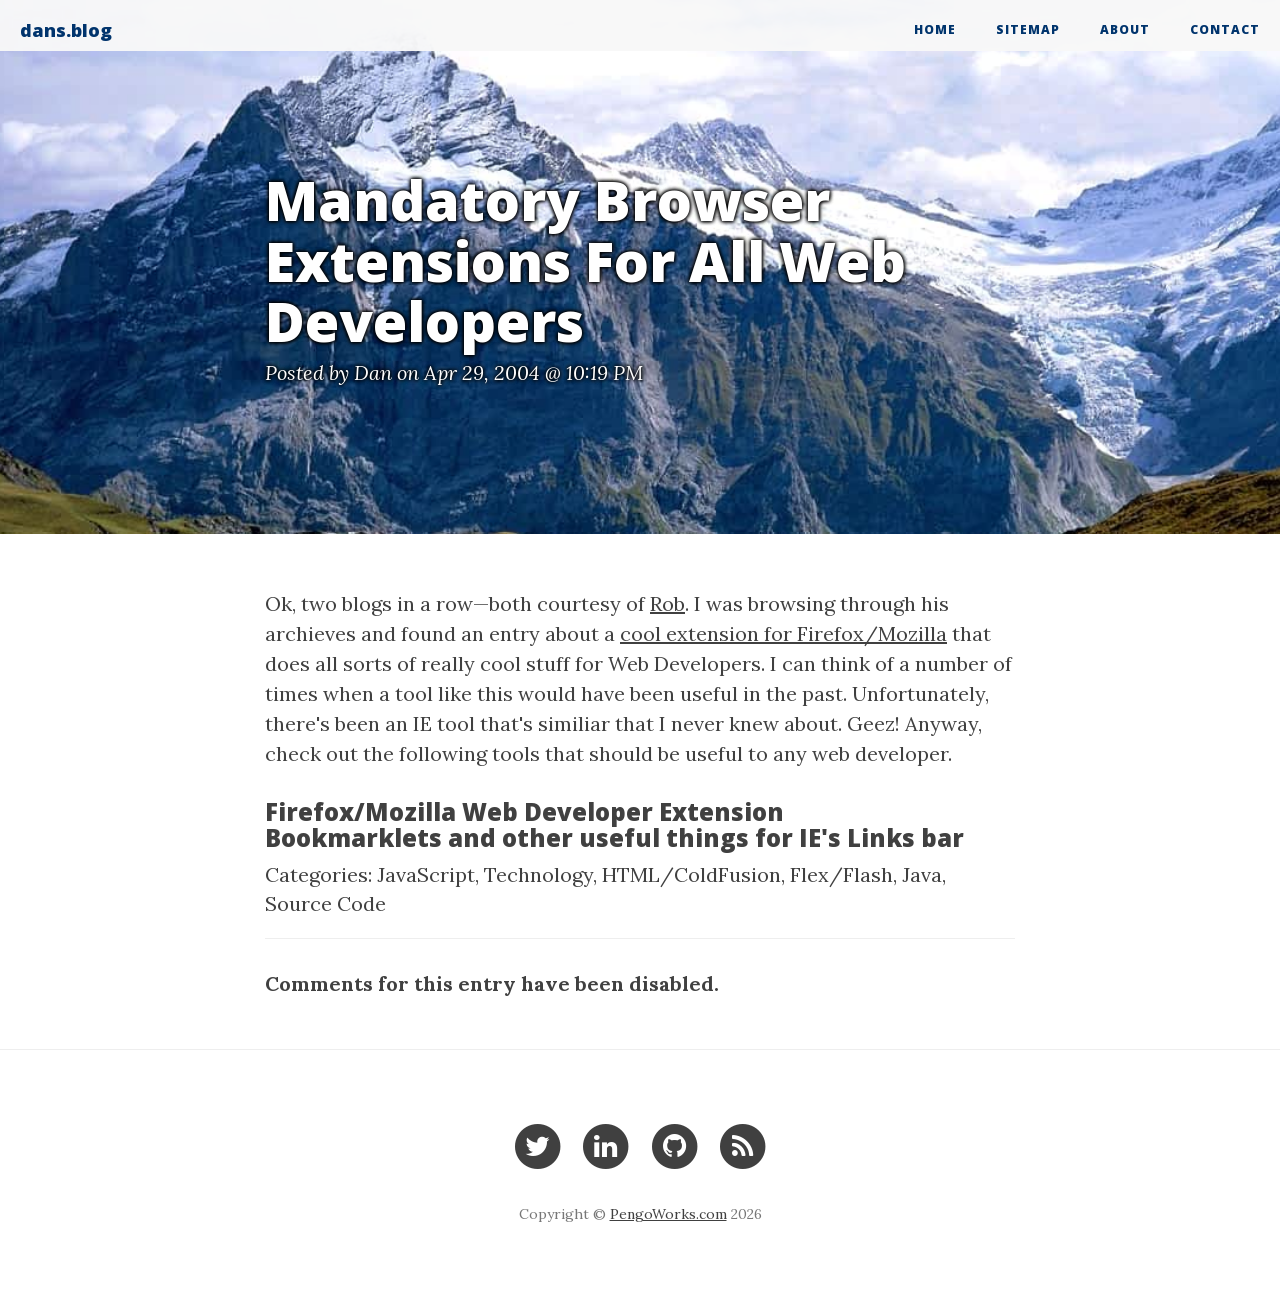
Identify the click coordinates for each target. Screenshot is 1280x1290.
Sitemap (1028, 29)
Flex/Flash (841, 874)
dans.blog (66, 30)
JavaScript (426, 874)
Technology (538, 874)
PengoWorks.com (668, 1214)
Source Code (325, 903)
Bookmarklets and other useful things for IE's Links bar (614, 837)
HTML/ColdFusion (691, 874)
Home (935, 29)
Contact (1225, 29)
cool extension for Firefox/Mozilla (783, 633)
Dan (373, 372)
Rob (667, 603)
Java (922, 874)
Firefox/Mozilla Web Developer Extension (524, 811)
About (1125, 29)
